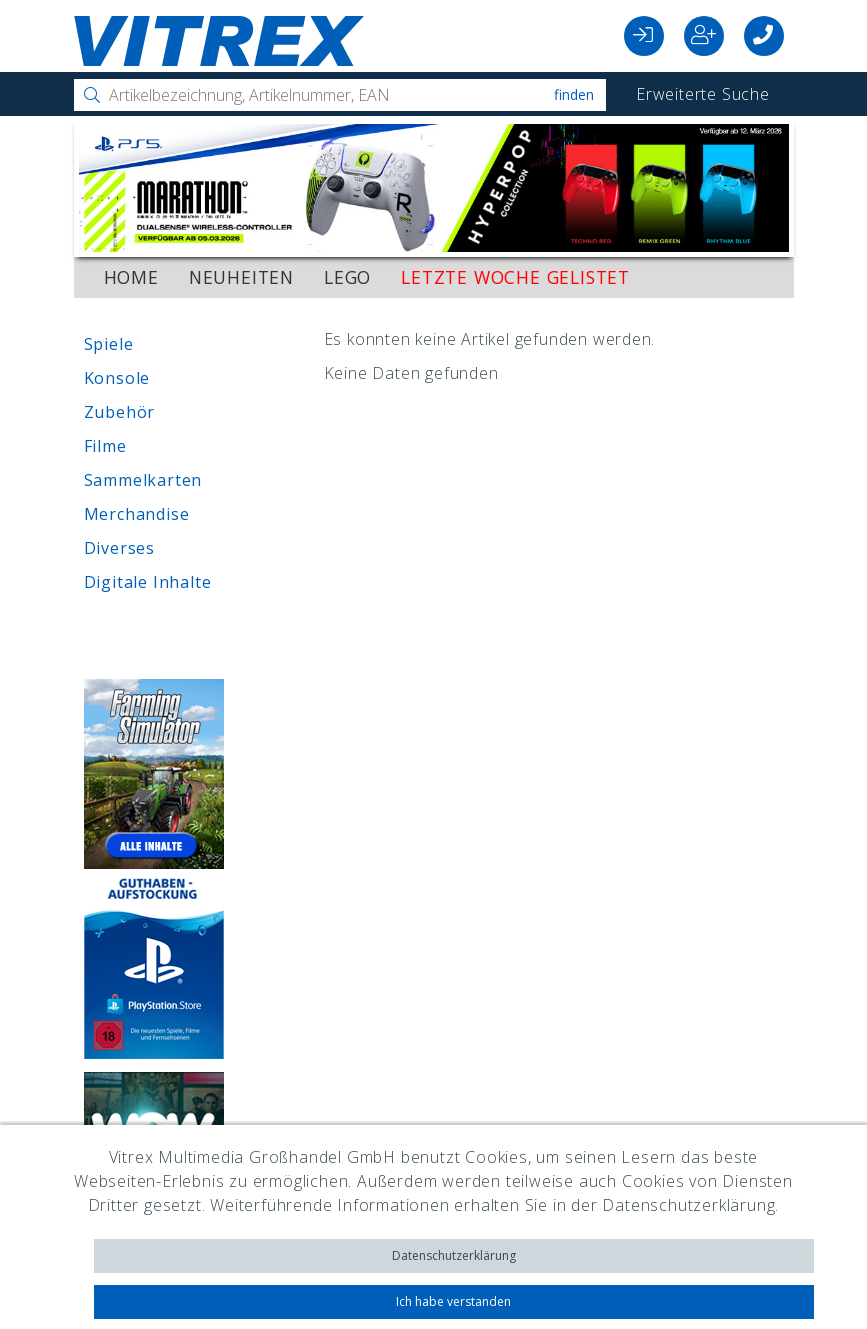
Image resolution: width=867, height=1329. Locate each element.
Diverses (119, 548)
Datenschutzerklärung (454, 1255)
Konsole (117, 378)
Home (131, 277)
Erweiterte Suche (703, 94)
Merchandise (137, 514)
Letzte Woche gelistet (515, 277)
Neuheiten (241, 277)
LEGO (347, 277)
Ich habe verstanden (453, 1301)
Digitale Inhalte (148, 582)
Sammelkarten (143, 480)
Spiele (109, 344)
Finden (574, 94)
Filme (105, 446)
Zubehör (120, 412)
